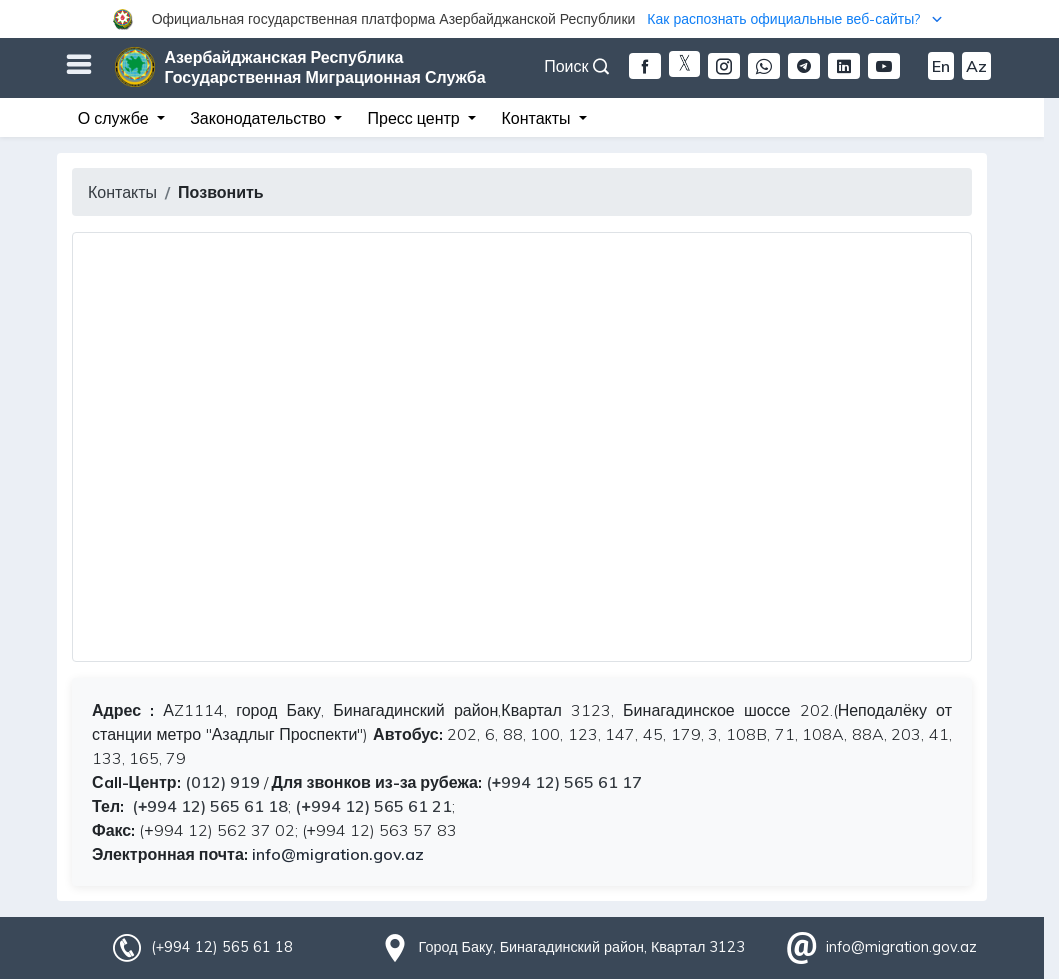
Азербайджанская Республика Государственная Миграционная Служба (325, 67)
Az (976, 66)
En (941, 66)
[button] (529, 19)
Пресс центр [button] (416, 118)
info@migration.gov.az (338, 854)
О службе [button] (115, 118)
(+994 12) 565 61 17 (564, 782)
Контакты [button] (537, 118)
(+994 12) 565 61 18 (208, 806)
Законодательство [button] (260, 118)
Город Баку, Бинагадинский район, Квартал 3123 (582, 947)
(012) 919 (222, 782)
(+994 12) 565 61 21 (373, 806)
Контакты (122, 192)
